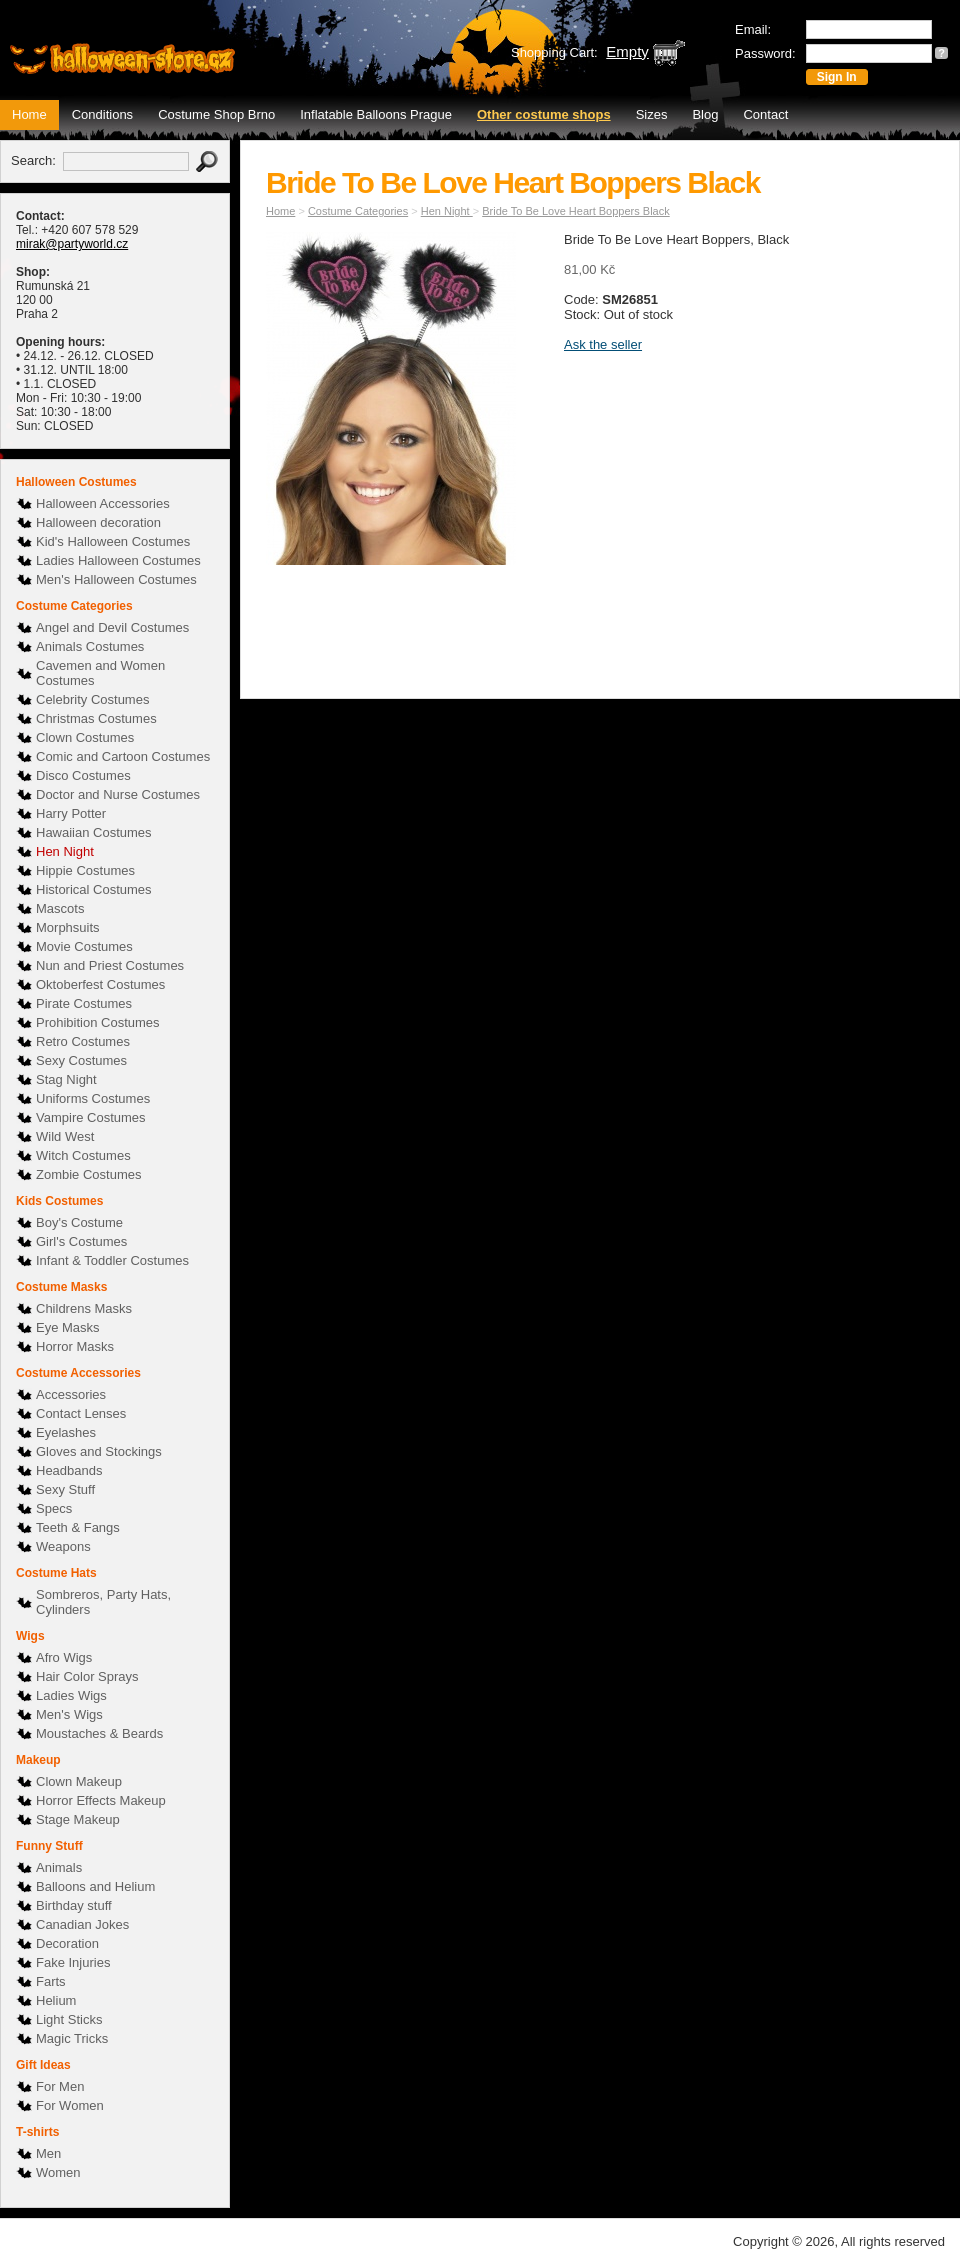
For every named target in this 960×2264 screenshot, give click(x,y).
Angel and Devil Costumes (112, 627)
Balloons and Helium (95, 1886)
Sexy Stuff (65, 1489)
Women (58, 2172)
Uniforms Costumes (93, 1098)
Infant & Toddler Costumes (112, 1260)
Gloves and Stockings (99, 1451)
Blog (705, 114)
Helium (56, 2000)
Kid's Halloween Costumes (113, 541)
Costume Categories (358, 211)
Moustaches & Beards (99, 1733)
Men (48, 2153)
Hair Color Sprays (87, 1676)
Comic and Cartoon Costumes (123, 756)
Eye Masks (68, 1327)
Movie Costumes (84, 946)
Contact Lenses (81, 1413)
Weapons (63, 1546)
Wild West (65, 1136)
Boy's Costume (79, 1222)
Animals (59, 1867)
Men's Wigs (69, 1714)
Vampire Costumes (91, 1117)
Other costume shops (544, 114)
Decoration (67, 1943)
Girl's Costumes (81, 1241)
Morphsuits (68, 927)
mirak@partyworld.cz (72, 244)
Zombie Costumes (88, 1174)
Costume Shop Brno (216, 114)
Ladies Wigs (71, 1695)
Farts (51, 1981)
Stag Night (66, 1079)
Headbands (69, 1470)
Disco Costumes (83, 775)
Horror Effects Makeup (101, 1800)
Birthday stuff (74, 1905)
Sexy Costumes (81, 1060)
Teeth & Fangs (78, 1527)
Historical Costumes (94, 889)
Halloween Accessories (103, 503)
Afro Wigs (64, 1657)
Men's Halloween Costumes (116, 579)
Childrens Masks (84, 1308)
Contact (765, 114)
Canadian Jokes (82, 1924)
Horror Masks (75, 1346)
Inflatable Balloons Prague (376, 114)
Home (29, 114)
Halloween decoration (98, 522)
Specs (54, 1508)
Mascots (60, 908)
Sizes (652, 114)
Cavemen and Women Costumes (100, 673)
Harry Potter (71, 813)
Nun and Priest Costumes (110, 965)
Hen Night (65, 851)
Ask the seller (603, 344)
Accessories (71, 1394)
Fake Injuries (73, 1962)
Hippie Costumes (85, 870)
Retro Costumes (83, 1041)
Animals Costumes (90, 646)
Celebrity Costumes (92, 699)
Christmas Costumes (96, 718)
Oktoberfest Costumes (100, 984)
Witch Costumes (83, 1155)
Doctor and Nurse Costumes (118, 794)
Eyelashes (66, 1432)
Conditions (102, 114)
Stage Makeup (78, 1819)
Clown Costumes (85, 737)
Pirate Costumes (84, 1003)
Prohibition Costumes (98, 1022)
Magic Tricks (72, 2038)
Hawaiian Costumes (94, 832)
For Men (60, 2086)
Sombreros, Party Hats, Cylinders (103, 1602)
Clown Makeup (79, 1781)
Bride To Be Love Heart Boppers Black (576, 211)
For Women (70, 2105)
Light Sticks (69, 2019)
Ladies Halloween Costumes (118, 560)
